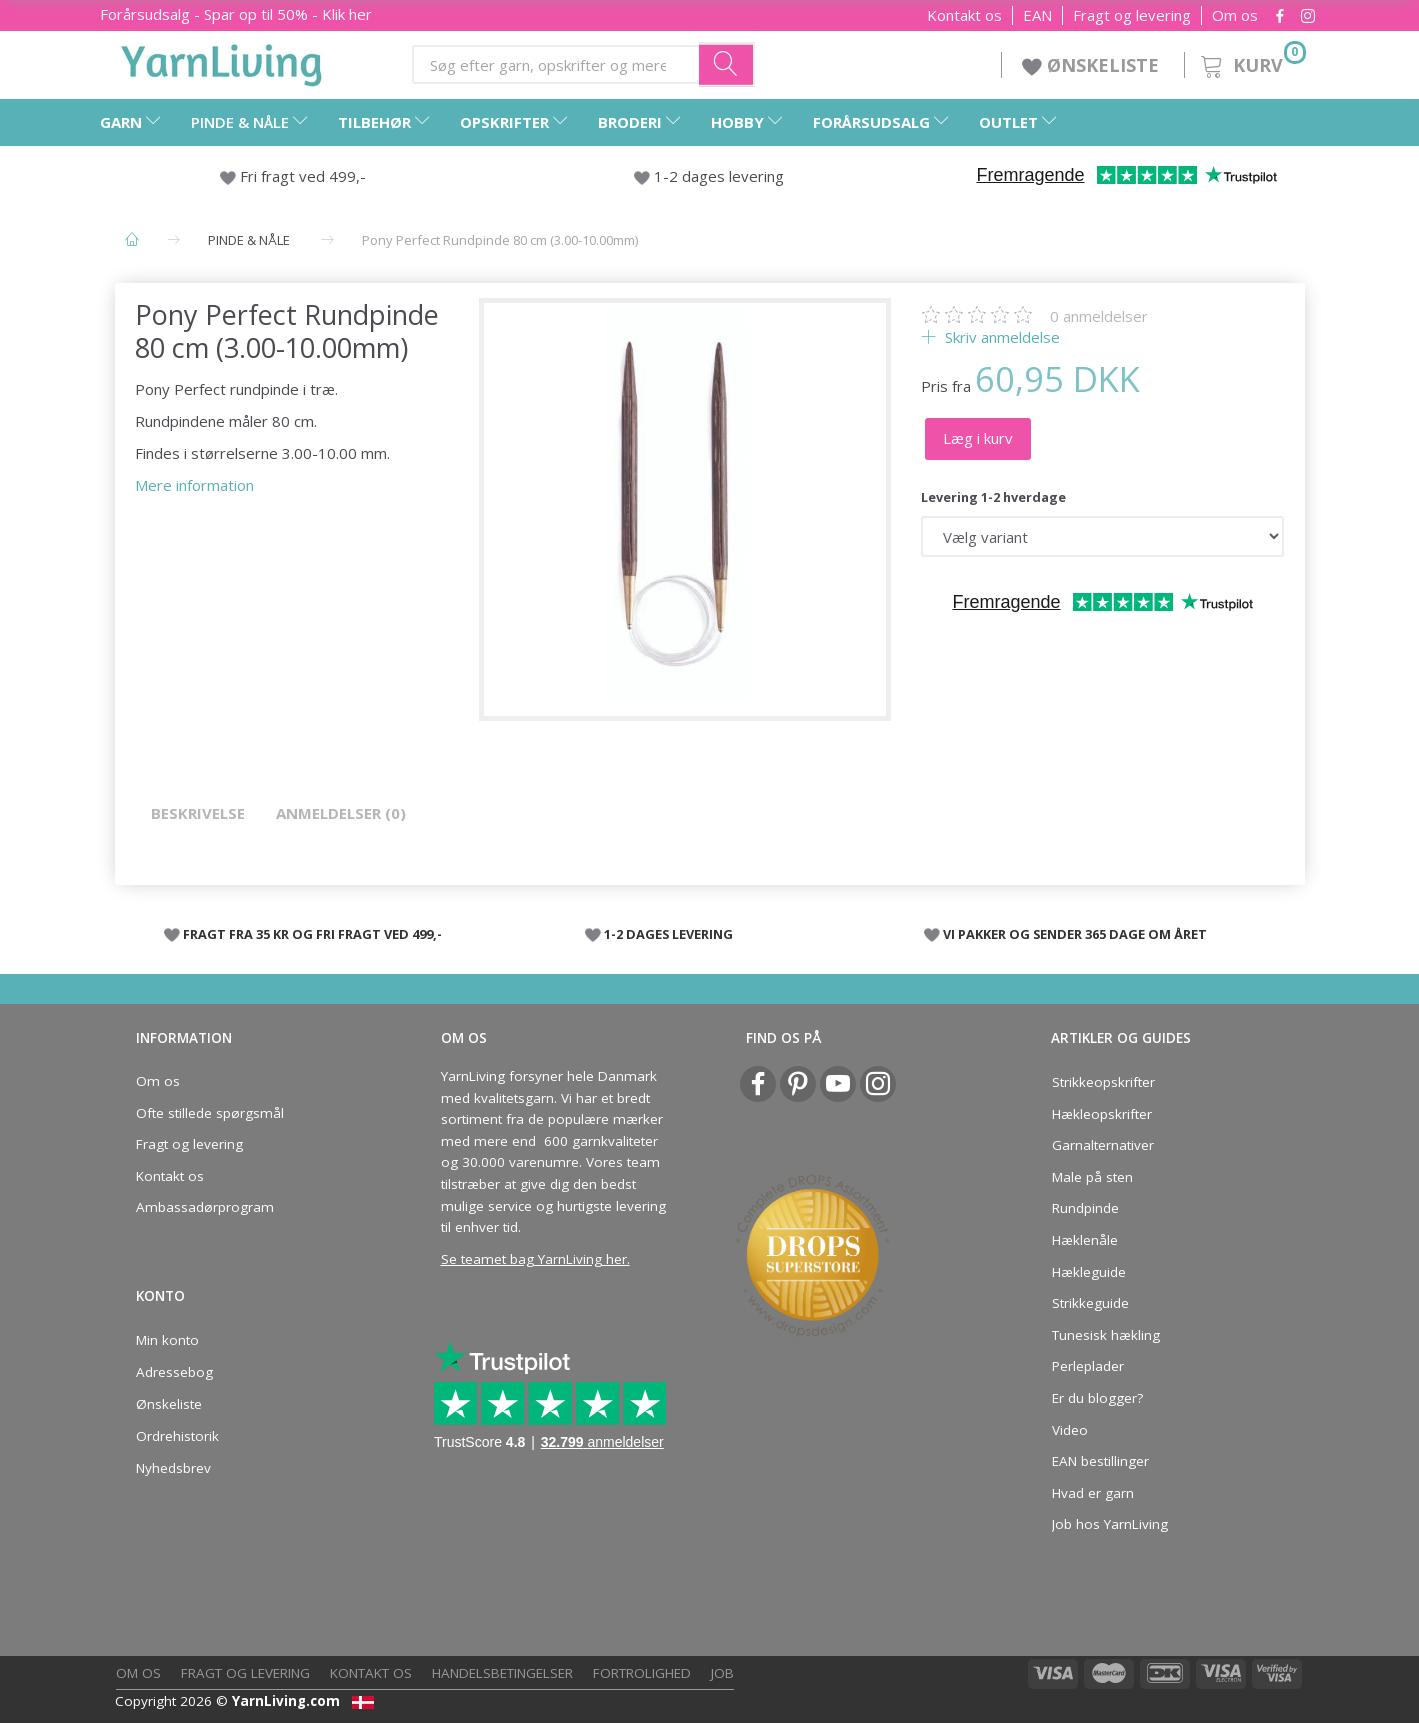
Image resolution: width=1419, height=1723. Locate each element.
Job (722, 1673)
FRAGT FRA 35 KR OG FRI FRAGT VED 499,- (312, 934)
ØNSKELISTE (1093, 65)
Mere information (194, 485)
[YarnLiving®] (222, 61)
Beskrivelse (198, 813)
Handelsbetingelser (502, 1673)
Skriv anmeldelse (1000, 337)
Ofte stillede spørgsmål (210, 1113)
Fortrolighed (642, 1673)
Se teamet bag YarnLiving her (534, 1259)
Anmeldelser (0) (341, 813)
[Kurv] (1251, 62)
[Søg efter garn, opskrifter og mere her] (727, 64)
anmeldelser (1099, 316)
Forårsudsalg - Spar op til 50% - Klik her (236, 14)
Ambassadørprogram (205, 1207)
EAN (1037, 15)
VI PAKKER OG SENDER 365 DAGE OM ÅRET (1075, 934)
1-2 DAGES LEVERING (668, 934)
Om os (1235, 15)
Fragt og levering (1132, 15)
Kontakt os (964, 15)
